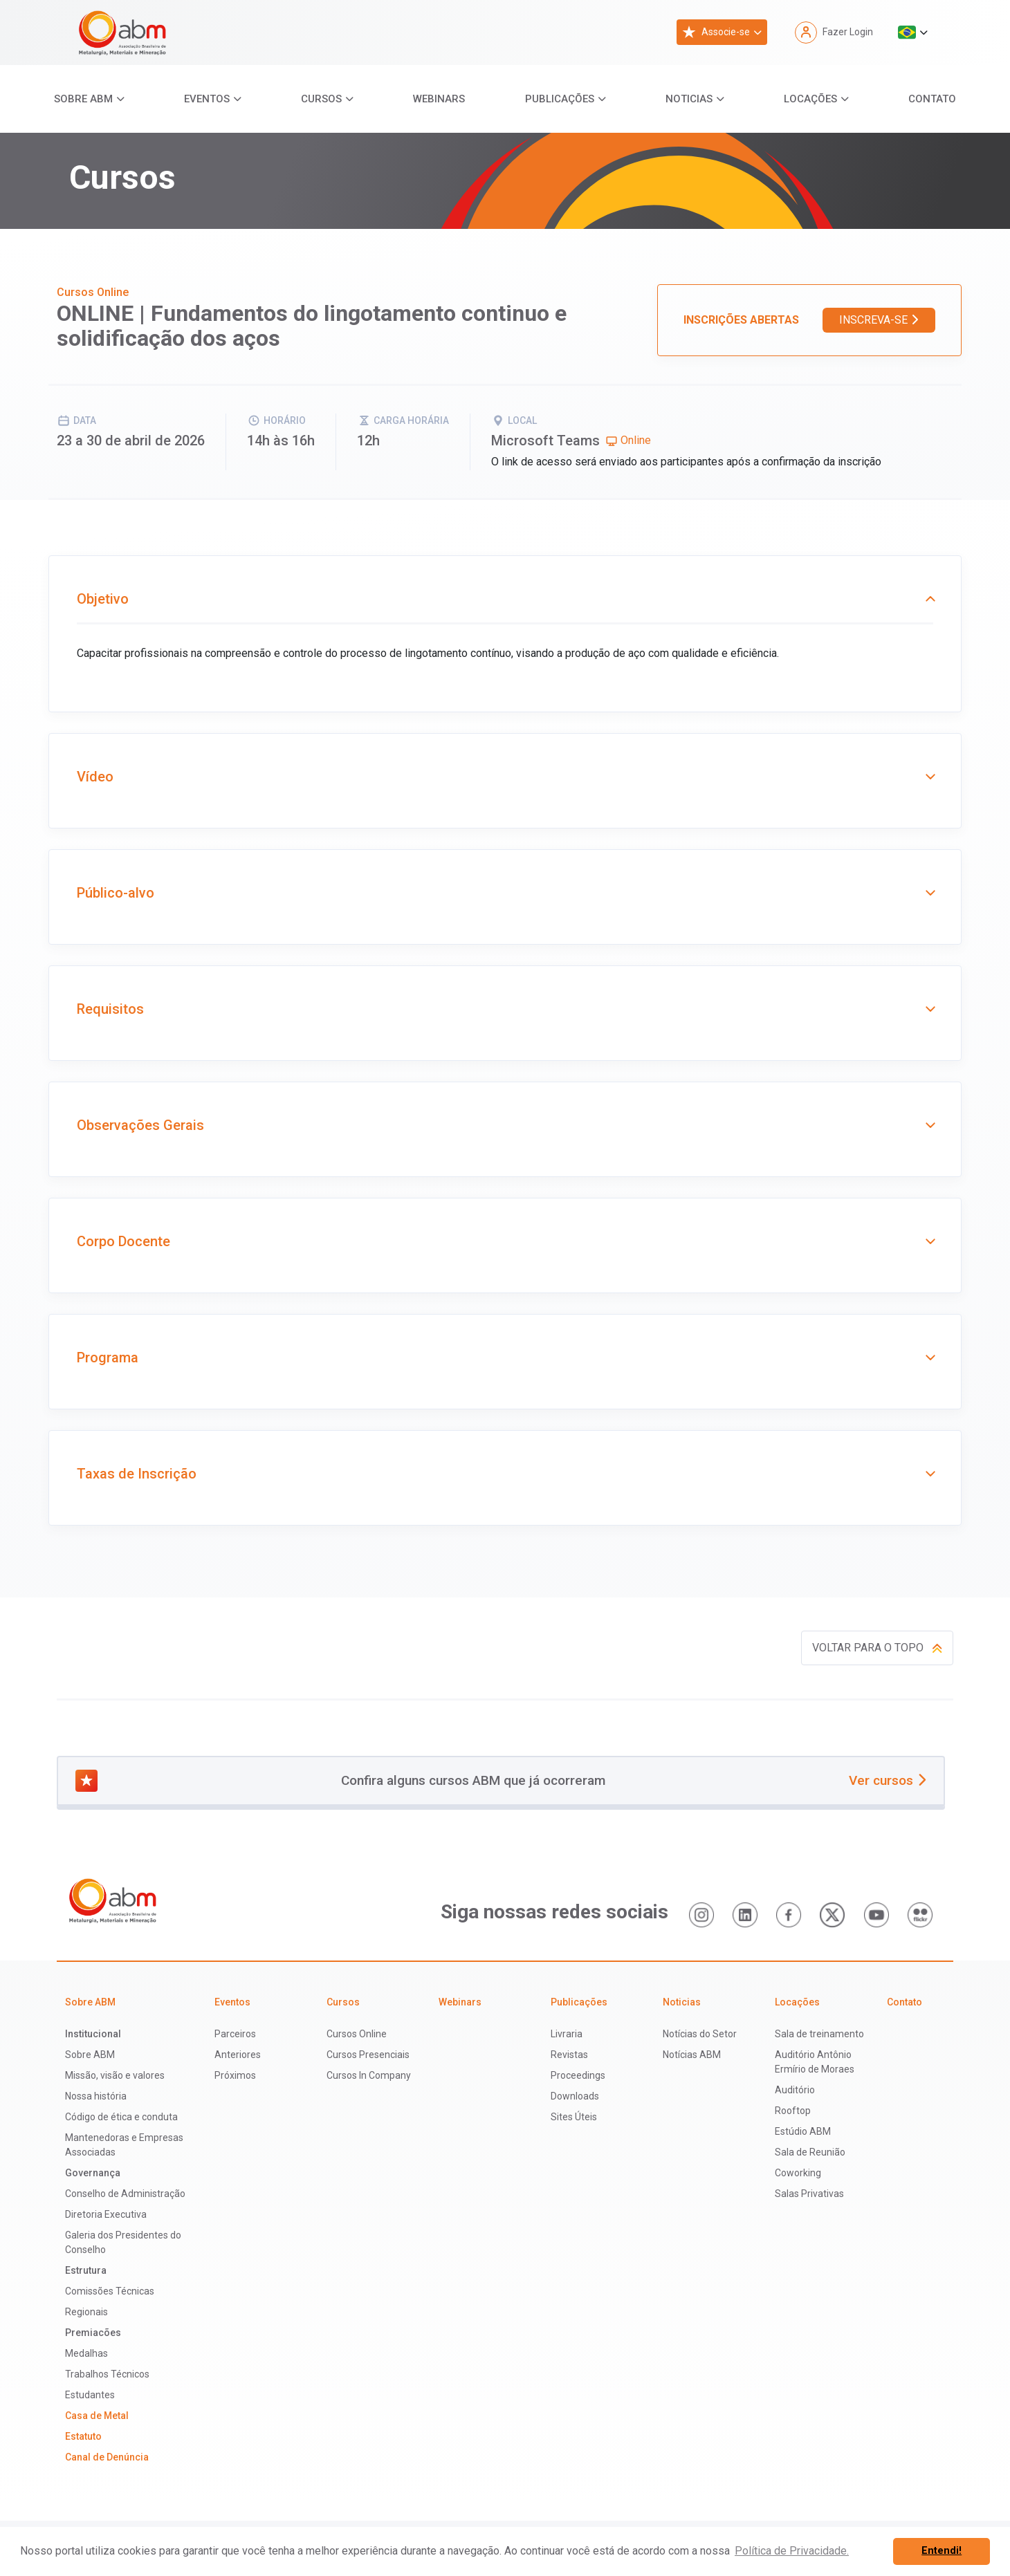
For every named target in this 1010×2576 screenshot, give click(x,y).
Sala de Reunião (810, 2152)
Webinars (439, 99)
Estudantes (90, 2394)
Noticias (689, 99)
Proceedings (578, 2075)
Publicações (559, 99)
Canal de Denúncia (107, 2457)
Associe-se (716, 32)
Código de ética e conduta (121, 2116)
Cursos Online (357, 2033)
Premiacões (93, 2332)
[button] (913, 32)
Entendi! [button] (941, 2551)
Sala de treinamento (819, 2033)
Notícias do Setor (700, 2033)
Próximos (235, 2075)
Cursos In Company (369, 2075)
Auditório (795, 2089)
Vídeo (505, 776)
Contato (932, 99)
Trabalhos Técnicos (107, 2374)
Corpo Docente (505, 1241)
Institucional (93, 2033)
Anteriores (237, 2054)
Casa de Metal (97, 2415)
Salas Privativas (809, 2193)
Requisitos (505, 1009)
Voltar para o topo (877, 1647)
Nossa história (96, 2096)
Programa (505, 1357)
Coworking (798, 2172)
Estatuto (83, 2436)
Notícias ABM (692, 2054)
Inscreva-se (879, 319)
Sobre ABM (83, 99)
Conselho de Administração (125, 2193)
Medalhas (86, 2353)
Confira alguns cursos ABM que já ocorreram (500, 1781)
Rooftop (793, 2110)
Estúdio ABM (803, 2131)
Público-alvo (505, 892)
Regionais (86, 2311)
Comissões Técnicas (109, 2291)
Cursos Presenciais (368, 2054)
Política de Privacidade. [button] (792, 2550)
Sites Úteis (574, 2116)
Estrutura (86, 2270)
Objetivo (505, 599)
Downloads (575, 2096)
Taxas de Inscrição (505, 1473)
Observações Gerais (505, 1125)
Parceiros (235, 2033)
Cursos (321, 99)
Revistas (569, 2054)
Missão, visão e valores (115, 2075)
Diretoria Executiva (106, 2214)
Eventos (207, 99)
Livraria (566, 2033)
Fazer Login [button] (834, 32)
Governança (92, 2172)
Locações (810, 99)
